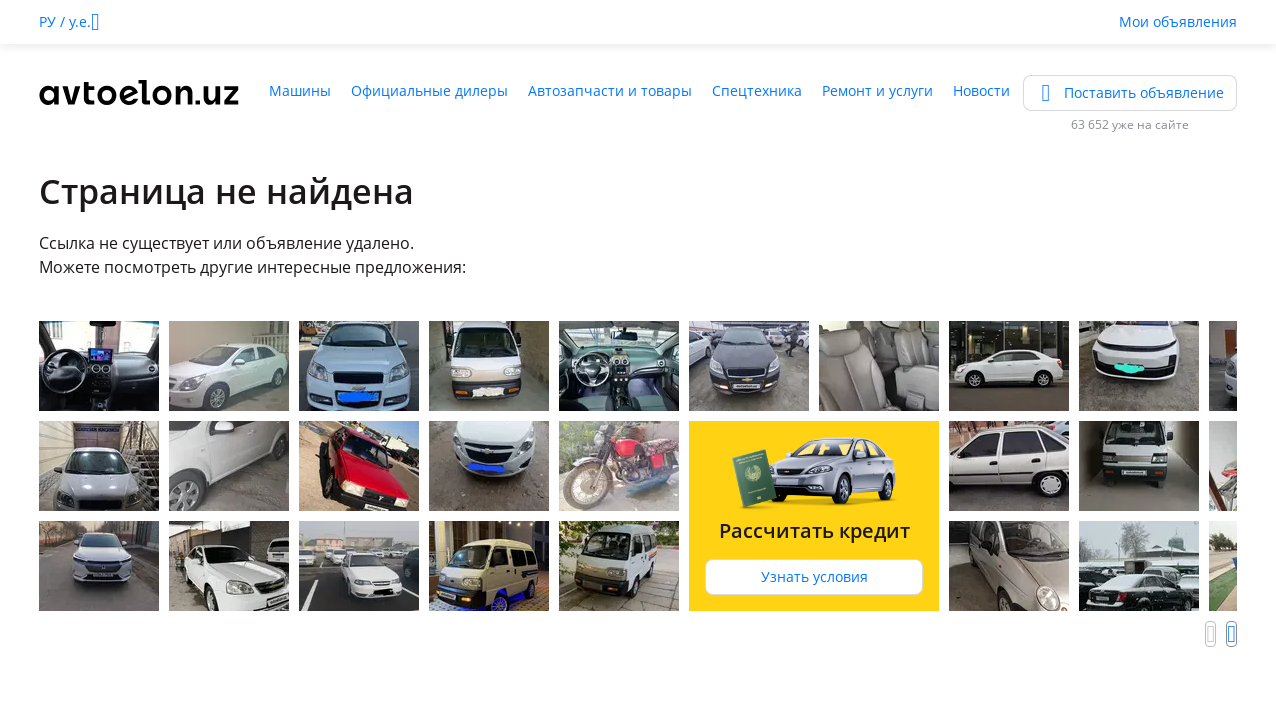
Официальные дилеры (429, 90)
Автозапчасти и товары (610, 90)
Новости (981, 90)
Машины (300, 90)
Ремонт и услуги (877, 90)
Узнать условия (814, 576)
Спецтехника (757, 90)
